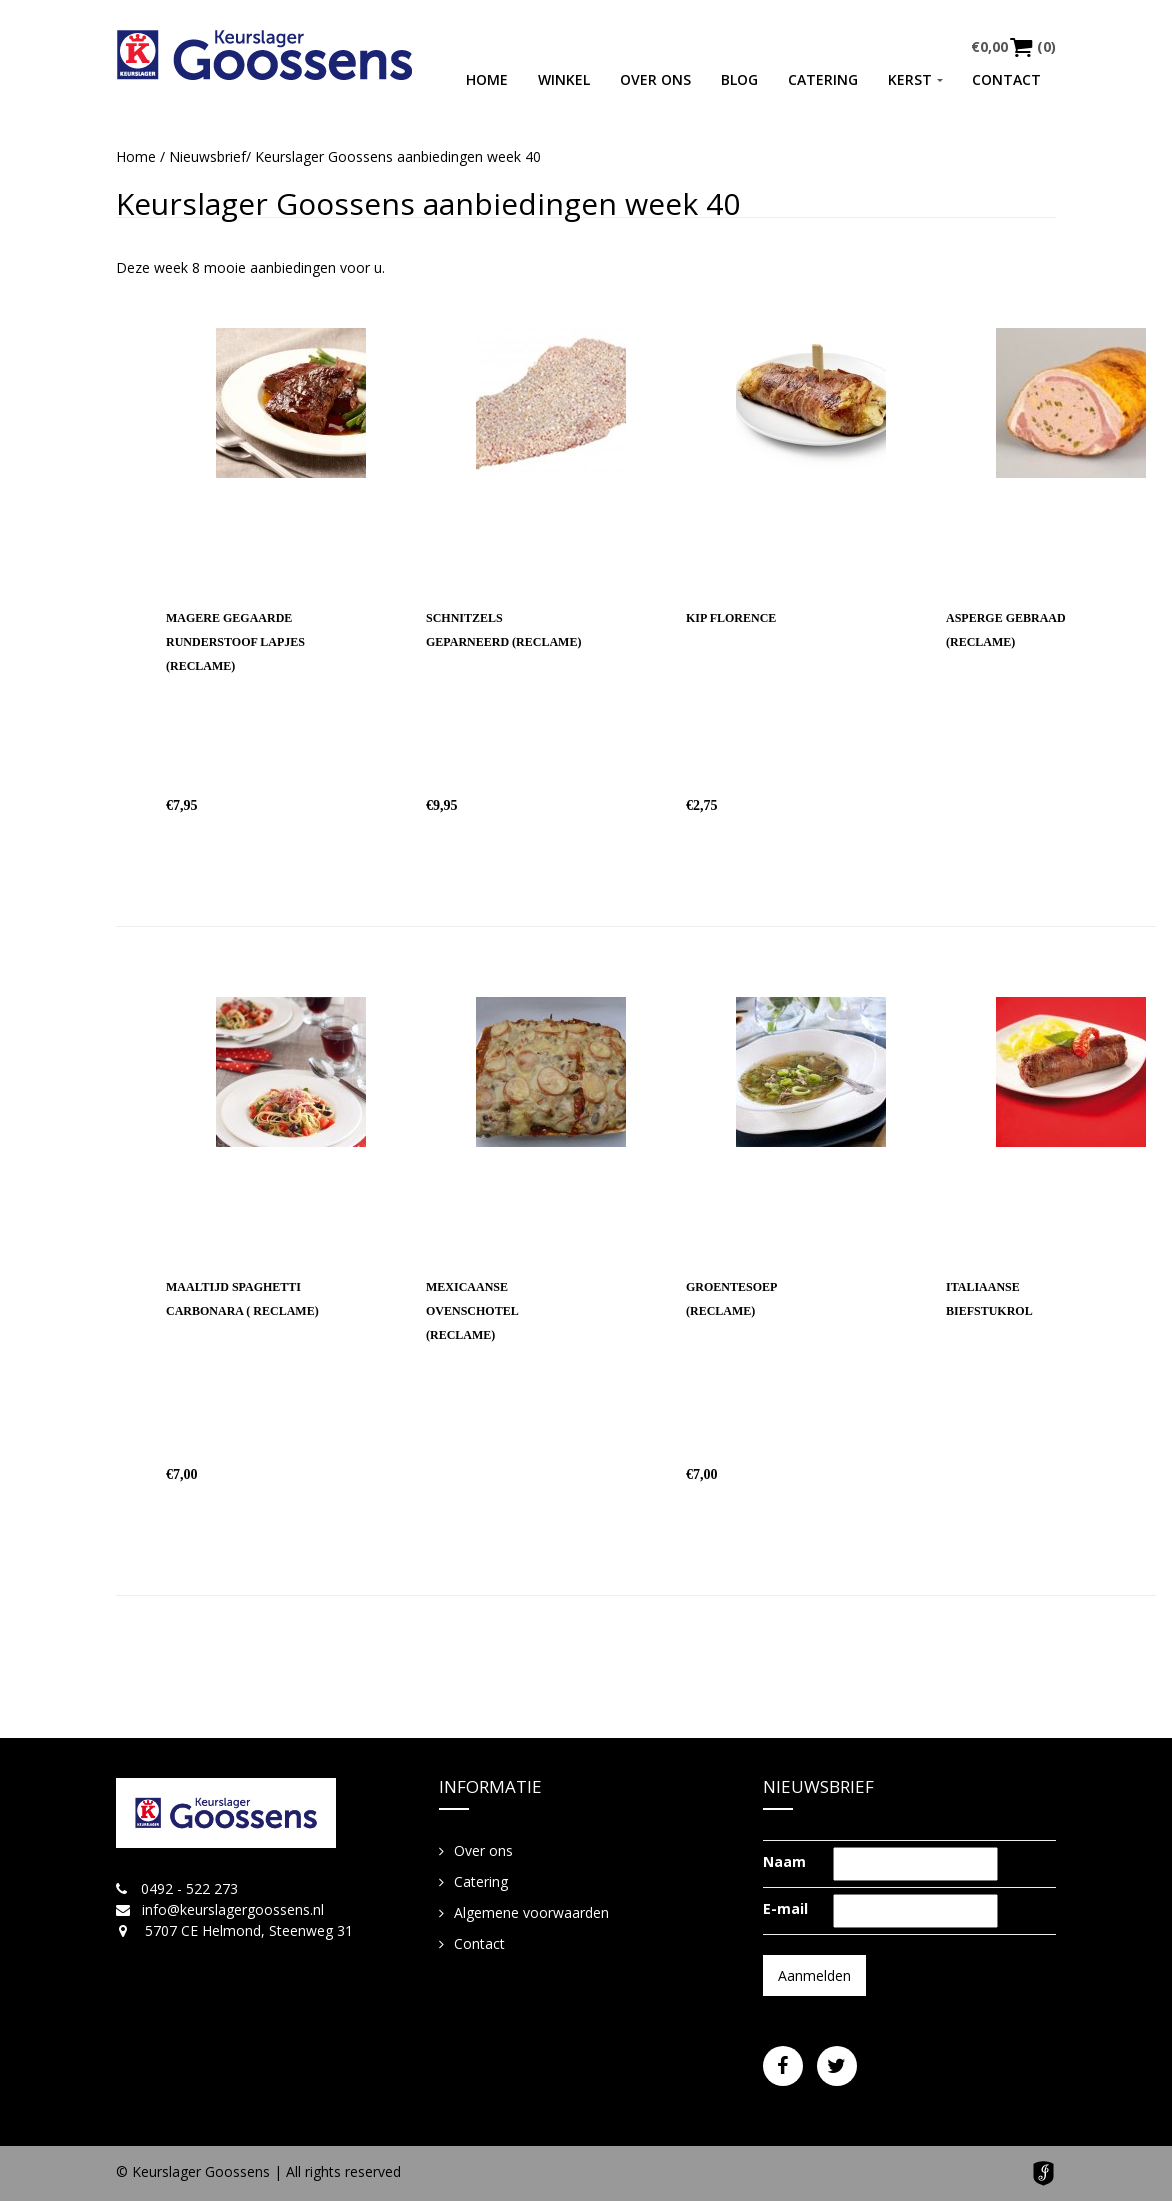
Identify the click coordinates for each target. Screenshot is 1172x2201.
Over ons (655, 79)
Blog (739, 79)
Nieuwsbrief (207, 156)
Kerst (910, 79)
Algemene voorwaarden (531, 1912)
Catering (823, 79)
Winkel (564, 79)
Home (487, 79)
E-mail (785, 1908)
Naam (784, 1861)
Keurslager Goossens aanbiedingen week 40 (428, 203)
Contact (1006, 79)
